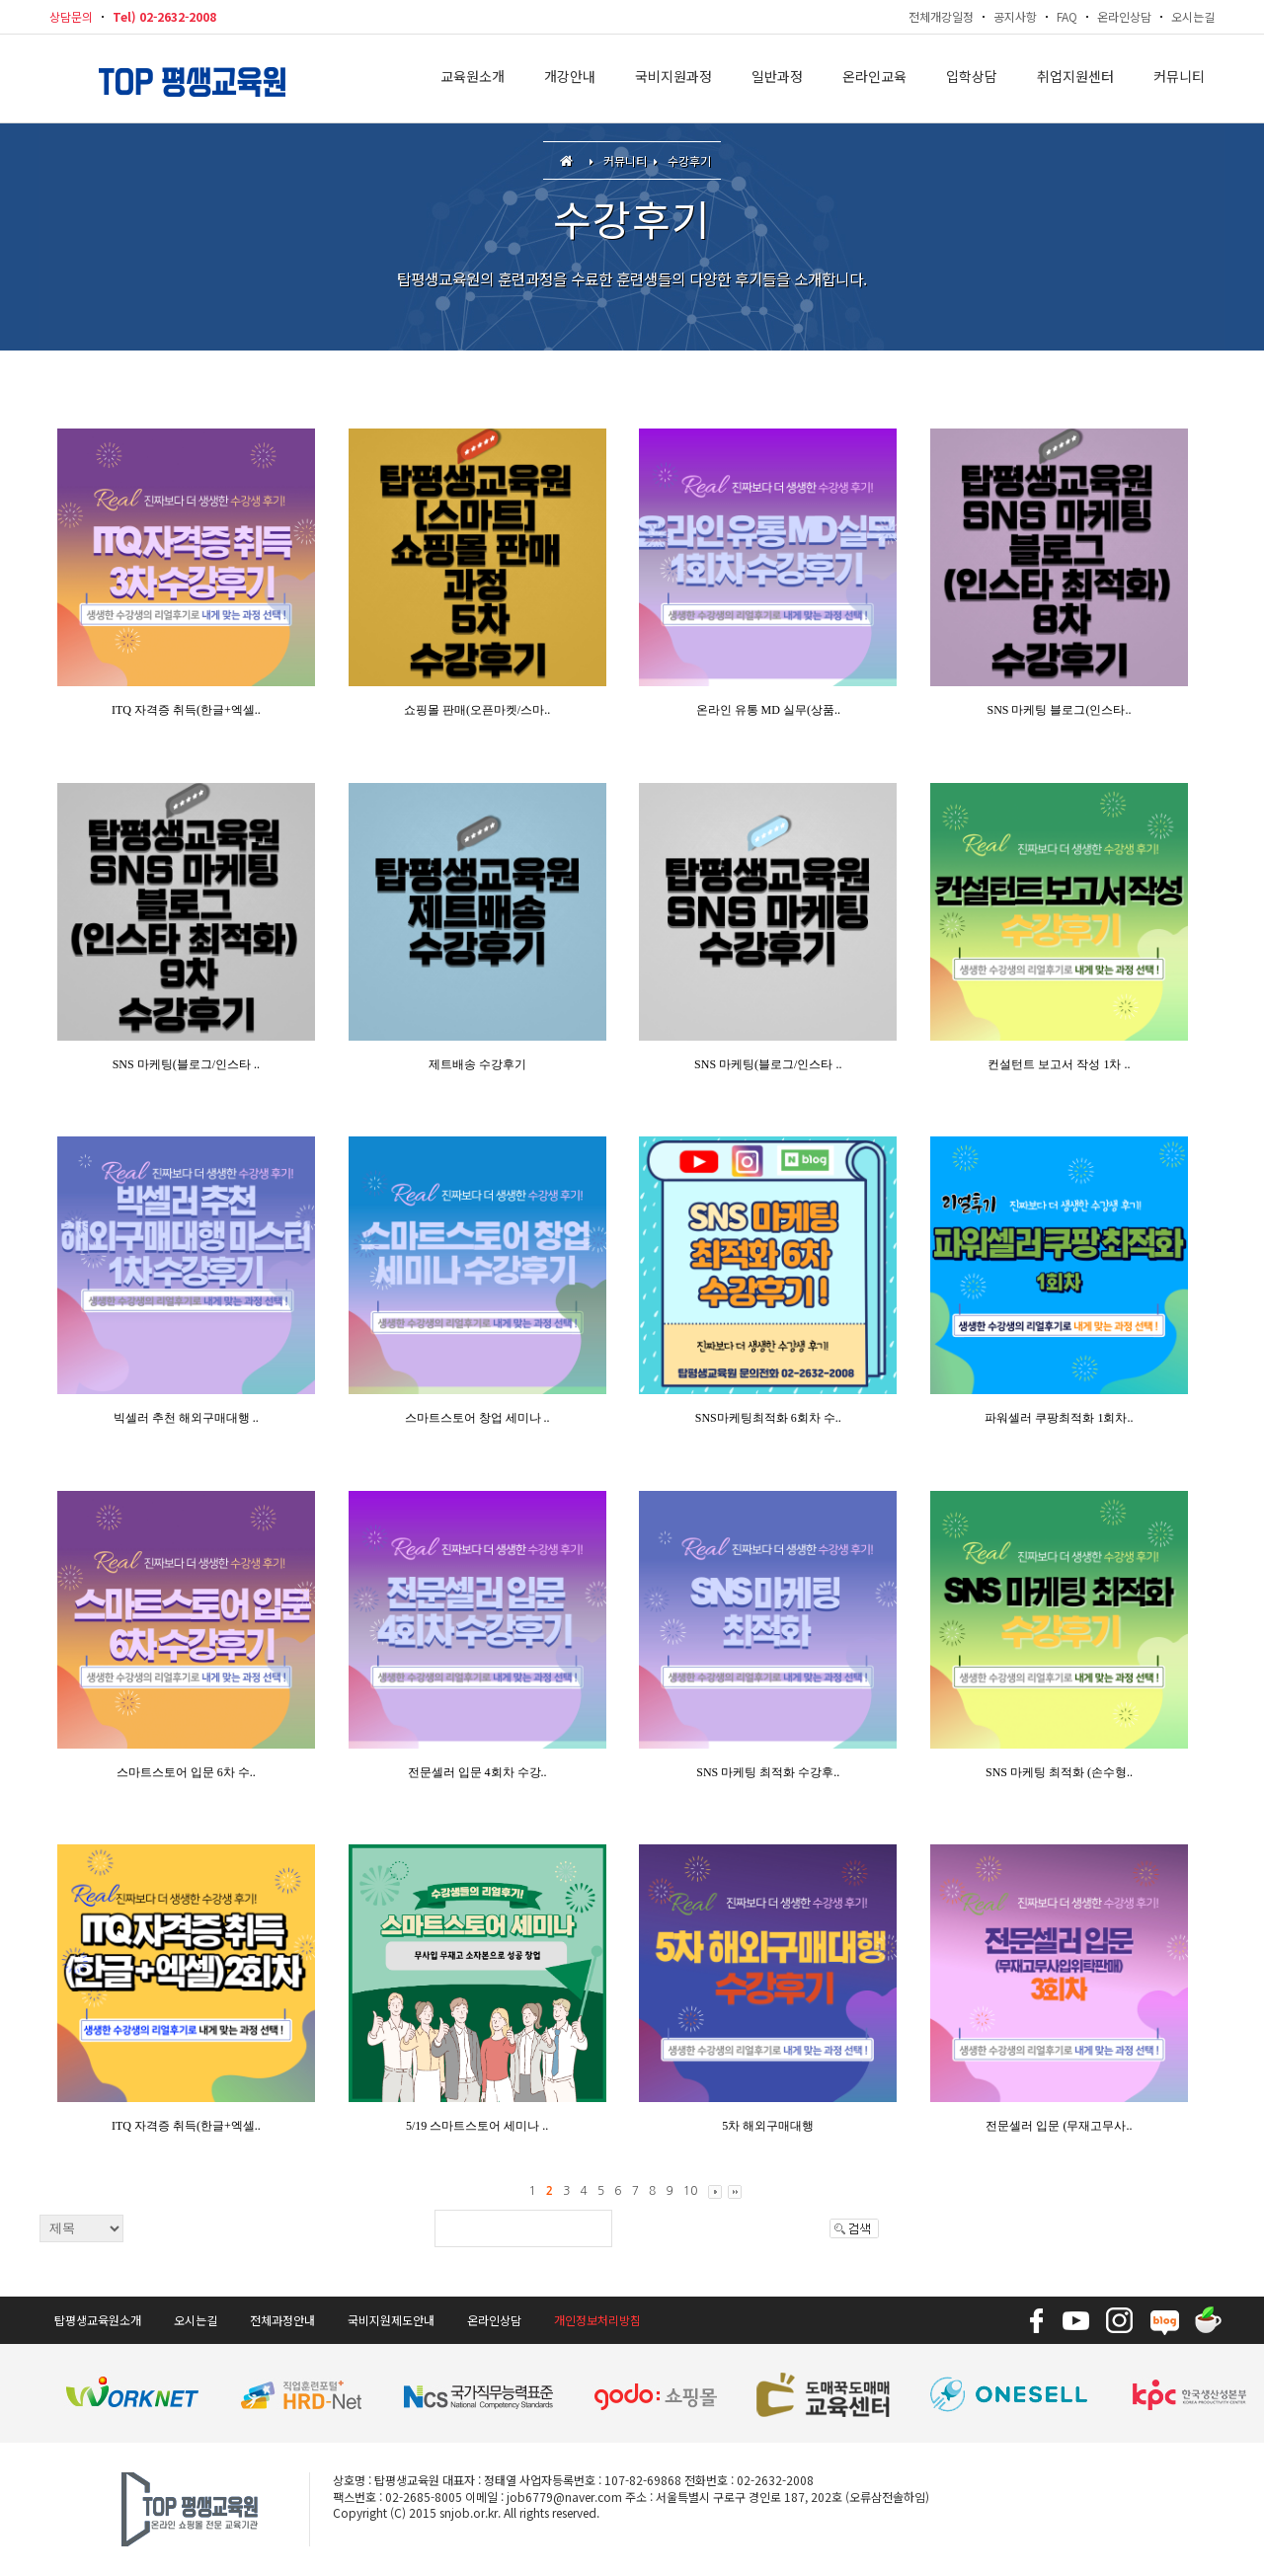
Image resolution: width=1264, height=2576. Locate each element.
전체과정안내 (282, 2319)
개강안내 (569, 79)
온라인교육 (874, 79)
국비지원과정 (673, 79)
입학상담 (971, 79)
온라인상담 (1124, 16)
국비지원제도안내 (391, 2319)
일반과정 (777, 79)
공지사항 (1015, 16)
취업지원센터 (1075, 79)
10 (690, 2191)
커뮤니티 (1179, 79)
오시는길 (1193, 16)
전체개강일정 (941, 16)
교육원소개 (472, 79)
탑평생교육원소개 (97, 2319)
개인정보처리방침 (597, 2319)
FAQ (1067, 16)
